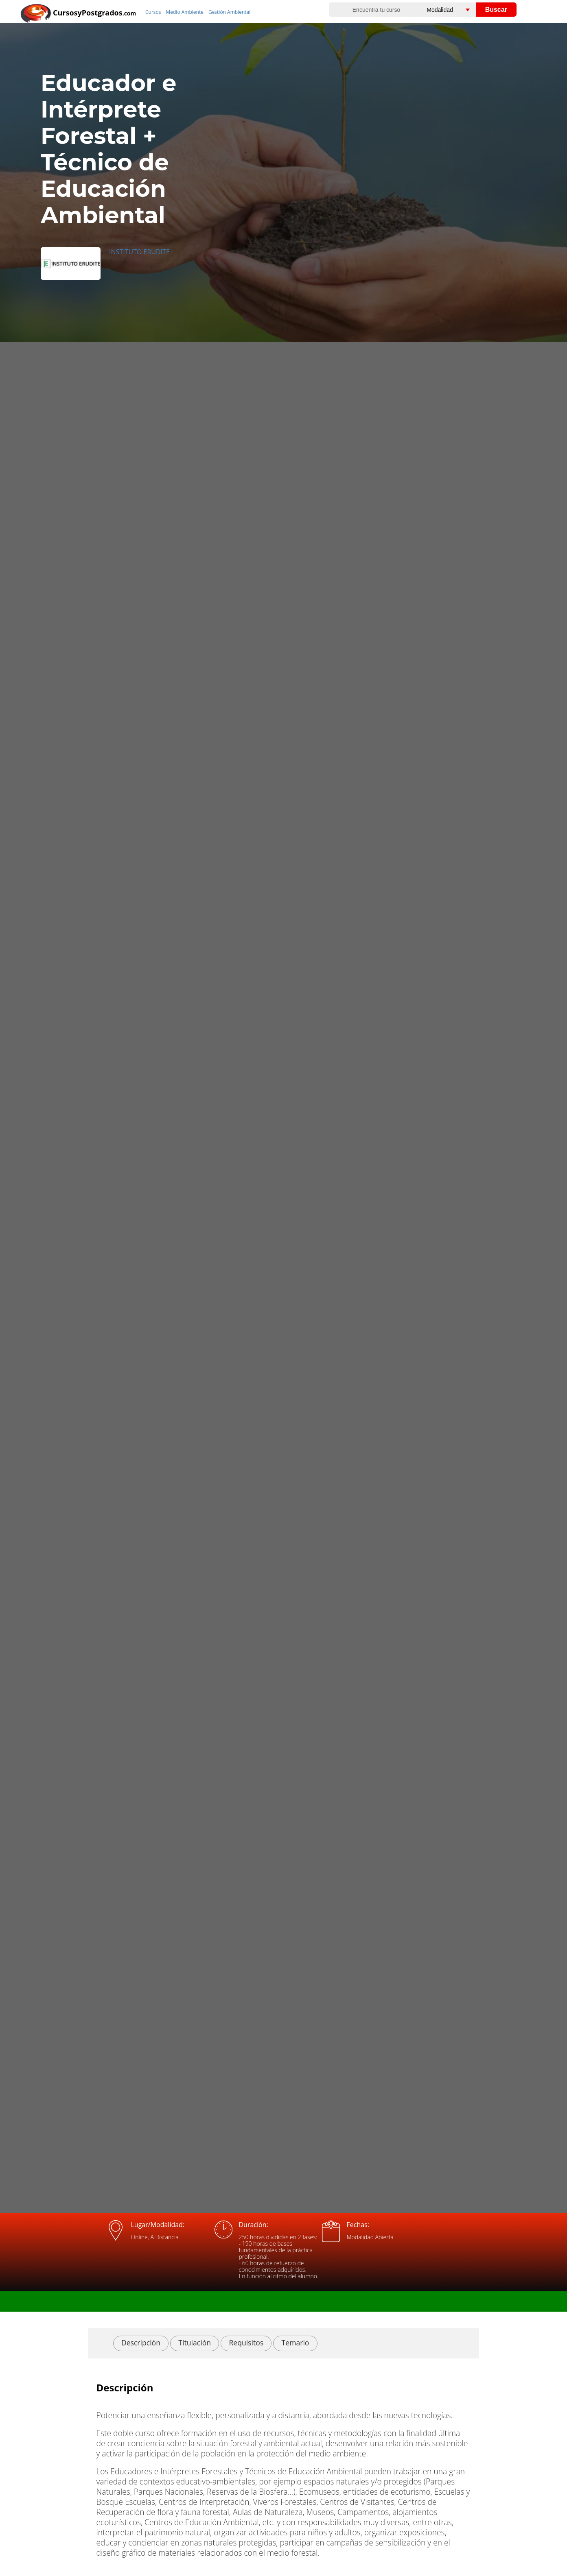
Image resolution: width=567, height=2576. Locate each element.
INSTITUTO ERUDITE (139, 251)
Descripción (140, 2342)
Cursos (153, 12)
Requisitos (246, 2342)
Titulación (194, 2342)
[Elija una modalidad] (457, 9)
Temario (295, 2342)
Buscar (496, 9)
